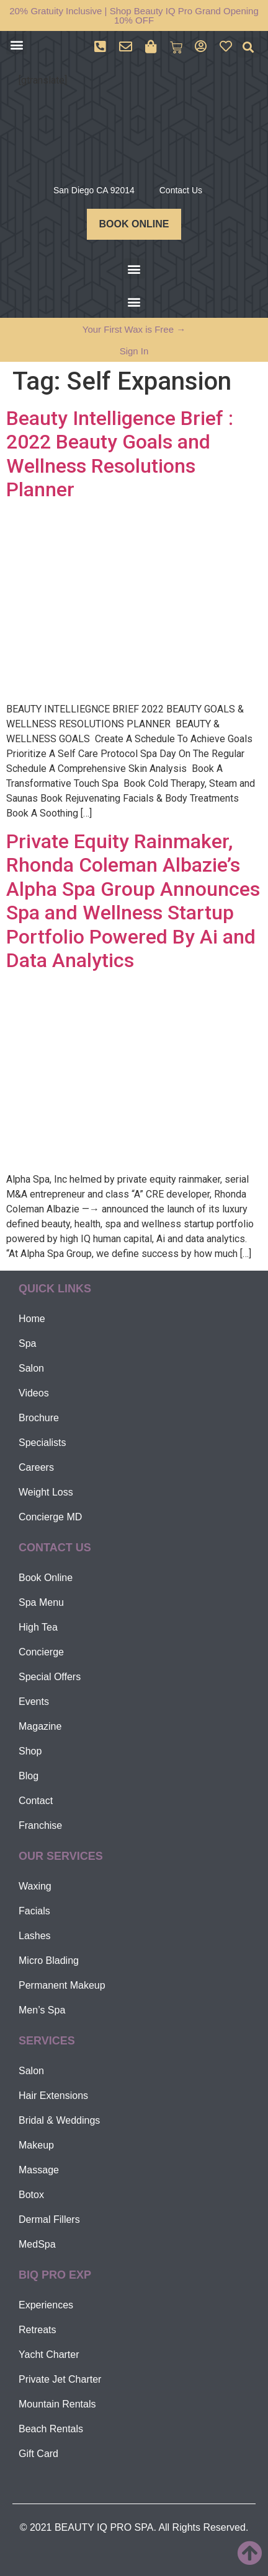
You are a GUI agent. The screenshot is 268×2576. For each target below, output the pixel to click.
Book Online (46, 1577)
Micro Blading (49, 1960)
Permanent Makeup (62, 1985)
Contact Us (180, 190)
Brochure (39, 1418)
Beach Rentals (51, 2429)
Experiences (46, 2305)
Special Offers (50, 1676)
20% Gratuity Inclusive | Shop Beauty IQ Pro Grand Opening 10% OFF (134, 15)
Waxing (35, 1886)
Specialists (42, 1442)
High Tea (38, 1627)
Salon (31, 1368)
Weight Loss (46, 1492)
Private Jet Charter (60, 2379)
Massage (39, 2170)
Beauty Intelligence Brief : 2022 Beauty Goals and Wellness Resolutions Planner (119, 453)
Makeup (36, 2145)
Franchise (40, 1825)
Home (32, 1318)
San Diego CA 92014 (94, 190)
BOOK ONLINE (134, 224)
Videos (34, 1393)
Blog (28, 1776)
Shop (30, 1751)
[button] (16, 44)
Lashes (35, 1935)
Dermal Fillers (49, 2219)
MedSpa (37, 2244)
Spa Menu (41, 1602)
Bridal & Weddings (59, 2120)
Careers (36, 1467)
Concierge (41, 1652)
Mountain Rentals (57, 2404)
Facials (34, 1911)
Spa (27, 1343)
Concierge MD (50, 1517)
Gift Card (38, 2453)
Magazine (40, 1726)
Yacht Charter (49, 2354)
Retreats (37, 2329)
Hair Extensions (53, 2095)
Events (34, 1701)
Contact (36, 1800)
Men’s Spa (42, 2010)
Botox (31, 2194)
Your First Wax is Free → (134, 329)
